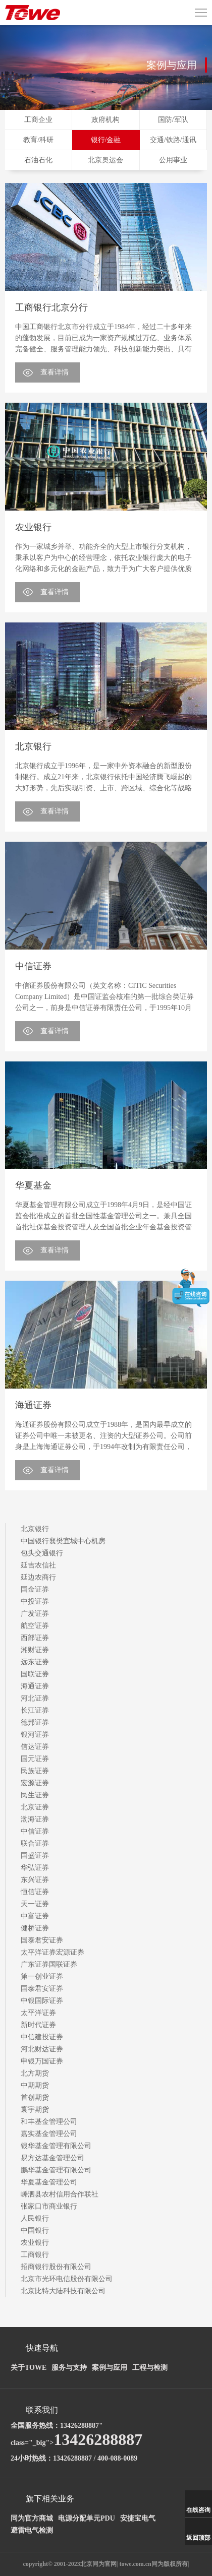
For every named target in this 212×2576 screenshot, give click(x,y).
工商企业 (38, 119)
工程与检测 (150, 2367)
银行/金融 (106, 140)
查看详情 (54, 372)
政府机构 (105, 119)
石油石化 (38, 160)
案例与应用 (109, 2367)
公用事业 (173, 160)
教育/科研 (38, 140)
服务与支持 (69, 2367)
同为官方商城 (32, 2518)
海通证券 (33, 1405)
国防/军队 (173, 119)
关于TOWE (28, 2367)
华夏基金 (33, 1185)
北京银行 (33, 746)
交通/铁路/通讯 (173, 140)
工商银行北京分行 (51, 307)
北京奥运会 (105, 160)
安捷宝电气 (137, 2518)
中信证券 (33, 966)
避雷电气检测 (32, 2530)
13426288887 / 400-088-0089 (95, 2458)
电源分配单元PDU (86, 2518)
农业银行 (33, 527)
